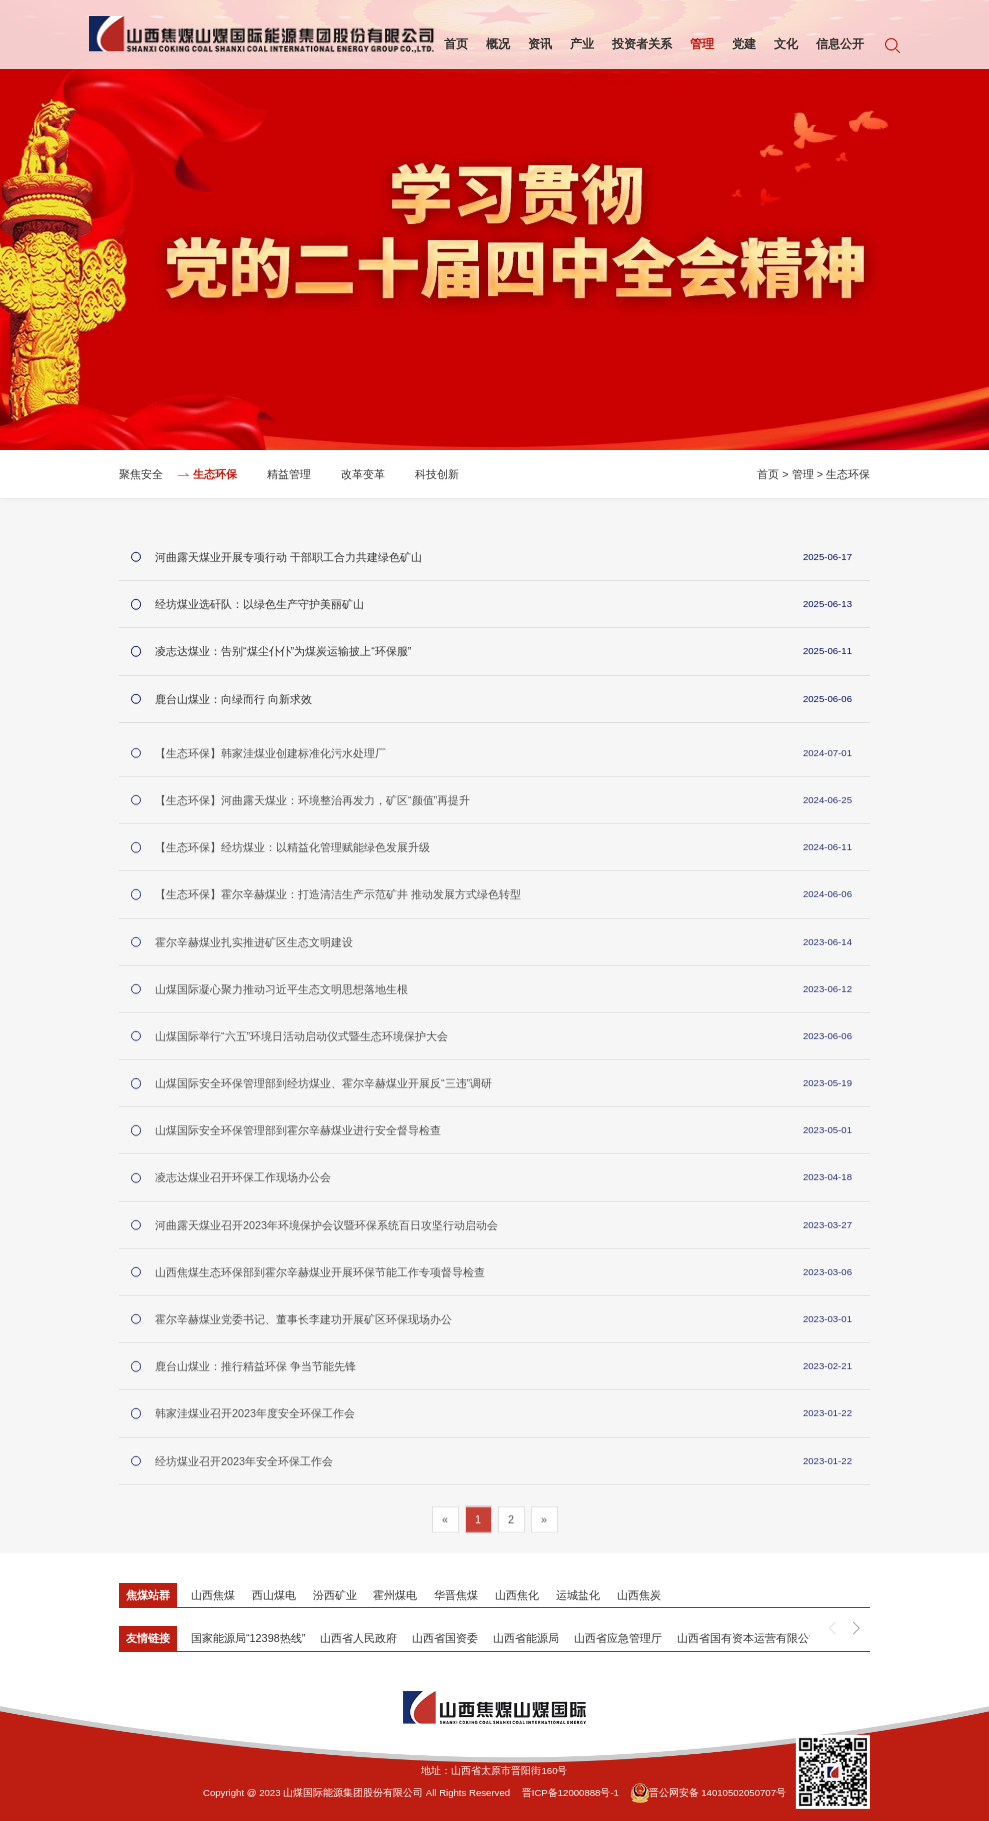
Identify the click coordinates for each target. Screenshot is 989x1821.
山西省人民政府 (358, 1638)
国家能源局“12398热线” (248, 1638)
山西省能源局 (526, 1638)
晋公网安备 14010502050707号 (708, 1792)
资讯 (540, 44)
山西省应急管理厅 (618, 1638)
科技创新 (437, 476)
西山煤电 (274, 1595)
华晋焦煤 (456, 1595)
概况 (498, 44)
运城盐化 (578, 1595)
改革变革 (363, 476)
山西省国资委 (445, 1638)
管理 (702, 44)
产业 (582, 44)
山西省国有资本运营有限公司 (748, 1638)
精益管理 (289, 476)
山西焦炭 (639, 1595)
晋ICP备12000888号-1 (570, 1792)
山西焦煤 (213, 1595)
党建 (744, 44)
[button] (856, 1629)
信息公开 (840, 44)
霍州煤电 (395, 1595)
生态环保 (215, 476)
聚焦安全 (141, 476)
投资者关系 (642, 44)
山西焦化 (517, 1595)
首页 (456, 44)
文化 (786, 44)
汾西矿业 (335, 1595)
